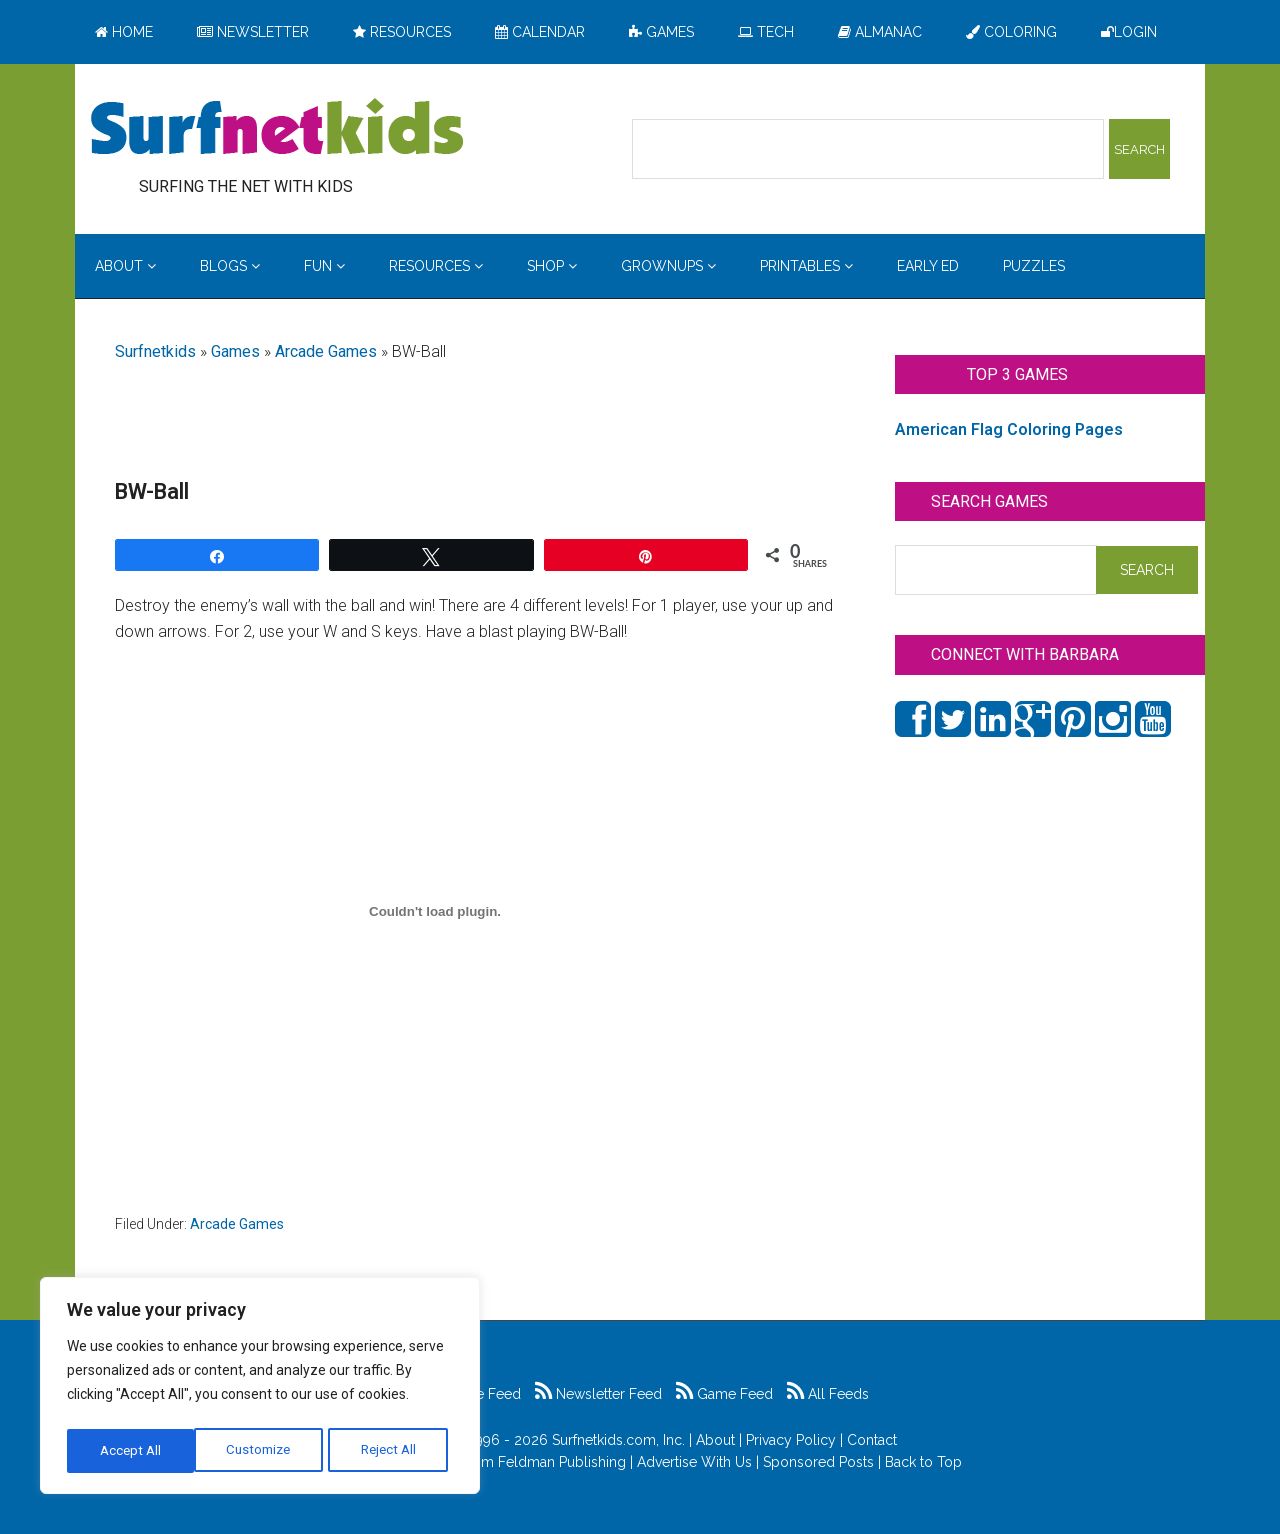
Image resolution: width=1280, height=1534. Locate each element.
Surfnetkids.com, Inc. (618, 1440)
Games (235, 351)
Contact (872, 1440)
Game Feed (724, 1394)
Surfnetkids (155, 351)
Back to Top (923, 1462)
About (715, 1440)
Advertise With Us (694, 1462)
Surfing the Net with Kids (277, 129)
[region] (260, 1389)
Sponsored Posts (818, 1462)
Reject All (262, 1451)
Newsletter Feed (598, 1394)
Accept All (391, 1451)
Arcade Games (326, 351)
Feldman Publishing (562, 1462)
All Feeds (828, 1394)
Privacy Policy (791, 1440)
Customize (131, 1451)
